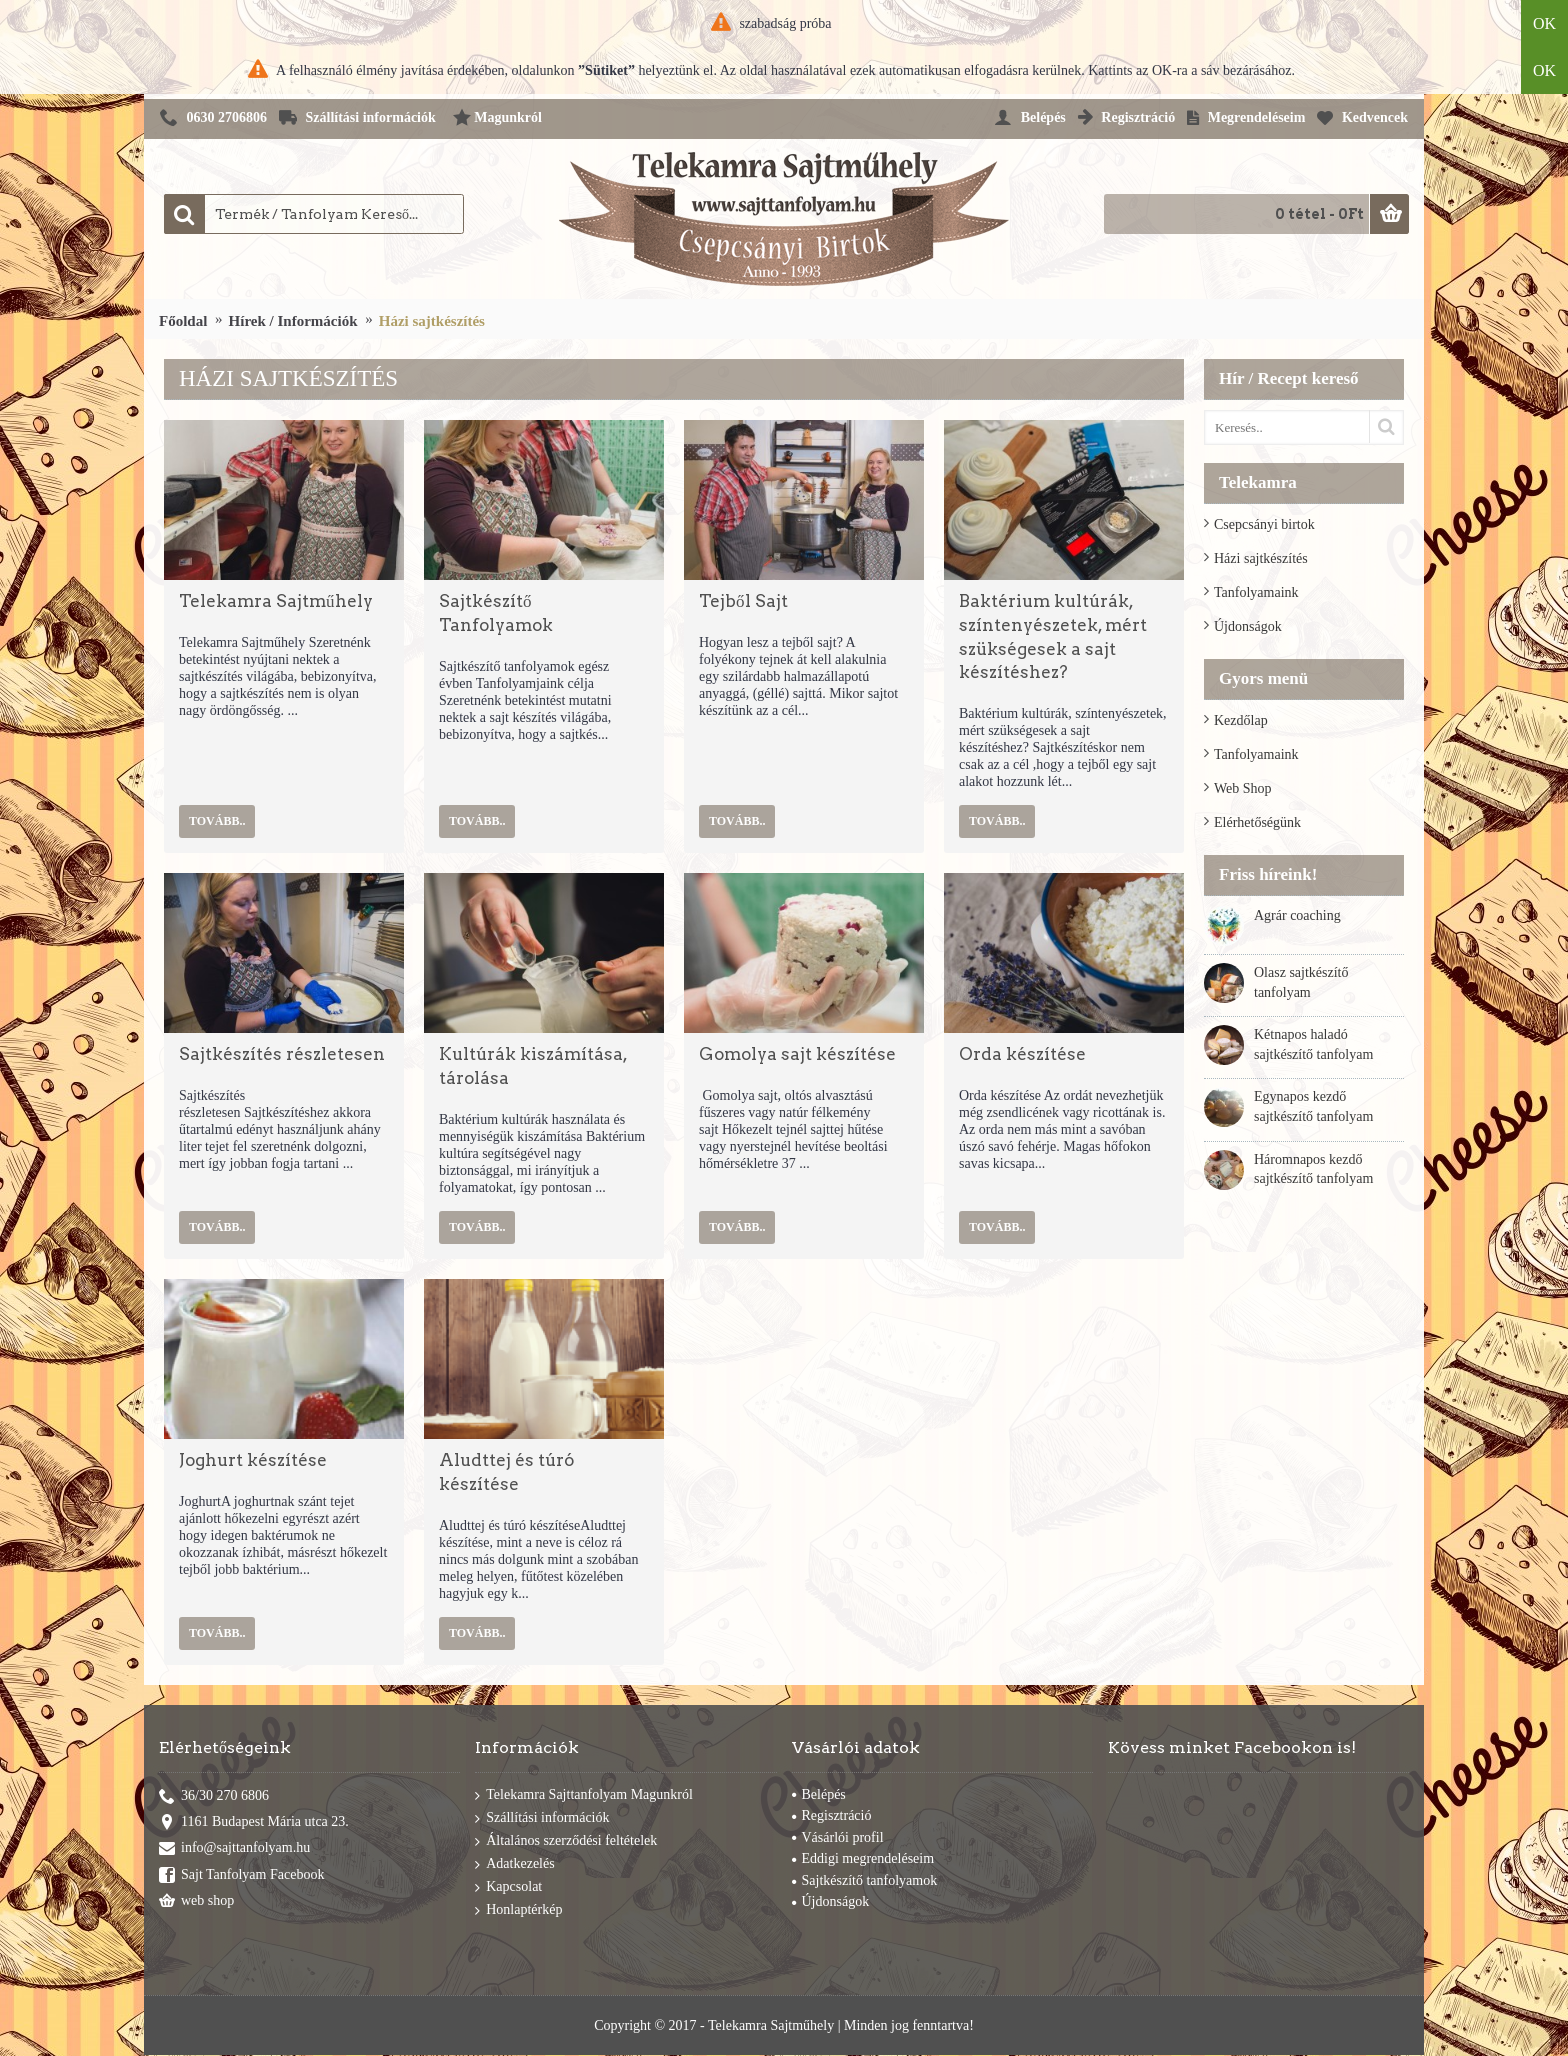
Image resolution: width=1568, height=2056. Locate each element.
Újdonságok (1248, 626)
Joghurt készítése (253, 1460)
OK (1544, 23)
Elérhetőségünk (1257, 822)
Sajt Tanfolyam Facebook (241, 1876)
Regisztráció (832, 1815)
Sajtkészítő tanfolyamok (865, 1880)
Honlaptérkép (518, 1910)
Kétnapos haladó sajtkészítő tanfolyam (1313, 1044)
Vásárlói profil (838, 1837)
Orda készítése (1022, 1054)
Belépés (819, 1794)
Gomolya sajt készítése (797, 1054)
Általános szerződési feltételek (566, 1841)
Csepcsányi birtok (1264, 524)
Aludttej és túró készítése (506, 1472)
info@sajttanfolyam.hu (234, 1850)
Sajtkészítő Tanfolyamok (496, 613)
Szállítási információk (542, 1818)
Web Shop (1243, 788)
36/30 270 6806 (214, 1797)
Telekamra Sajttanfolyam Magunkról (584, 1795)
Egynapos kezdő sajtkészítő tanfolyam (1313, 1106)
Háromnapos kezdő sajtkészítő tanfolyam (1313, 1169)
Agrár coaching (1297, 915)
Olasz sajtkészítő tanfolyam (1301, 982)
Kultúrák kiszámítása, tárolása (533, 1066)
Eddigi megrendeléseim (863, 1858)
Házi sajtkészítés (1261, 558)
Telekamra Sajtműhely (276, 601)
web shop (196, 1903)
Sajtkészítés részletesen (282, 1054)
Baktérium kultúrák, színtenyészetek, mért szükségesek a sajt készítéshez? (1053, 636)
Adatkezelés (514, 1864)
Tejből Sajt (743, 601)
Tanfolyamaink (1256, 592)
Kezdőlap (1241, 720)
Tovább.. (217, 821)
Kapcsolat (508, 1887)
